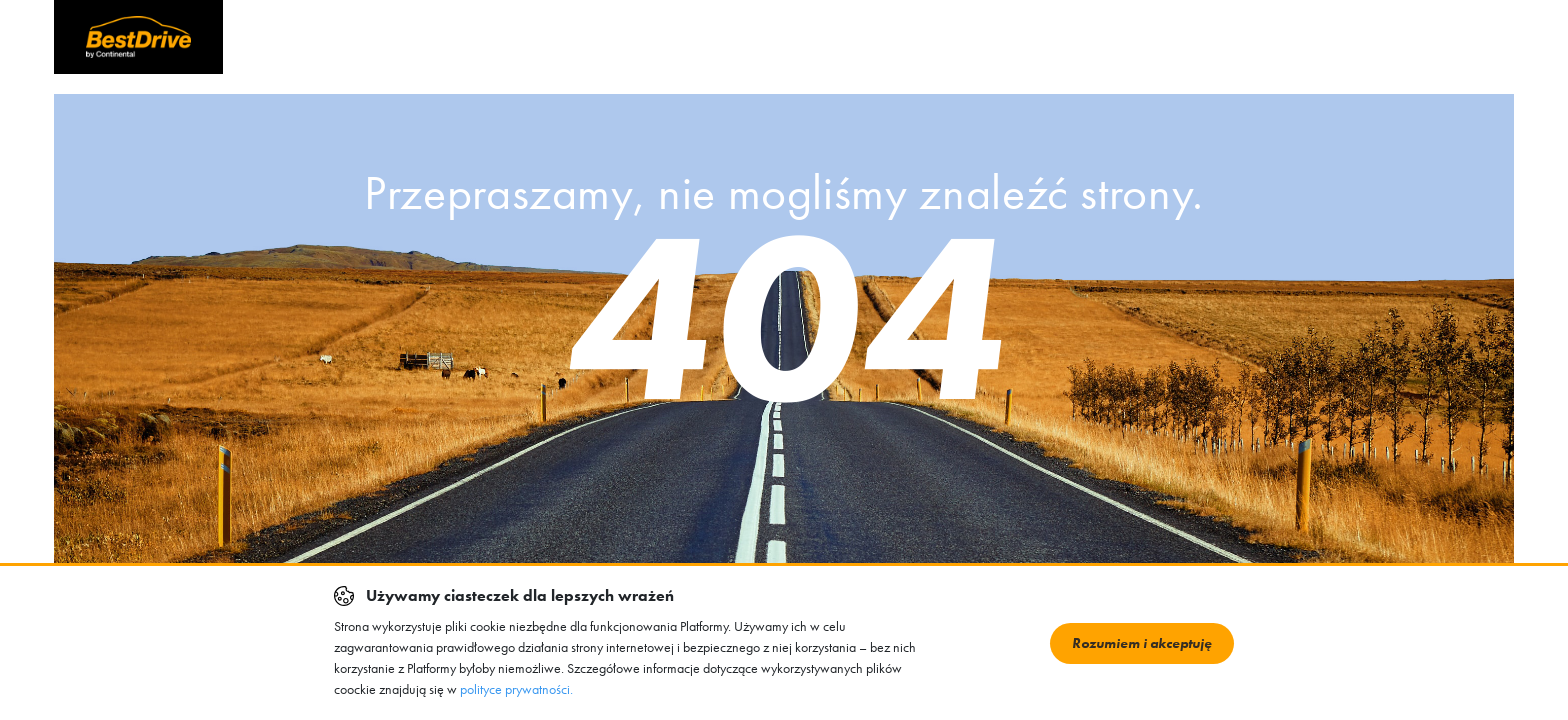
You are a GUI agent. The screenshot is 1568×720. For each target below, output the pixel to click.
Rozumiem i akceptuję (1142, 643)
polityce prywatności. (516, 689)
